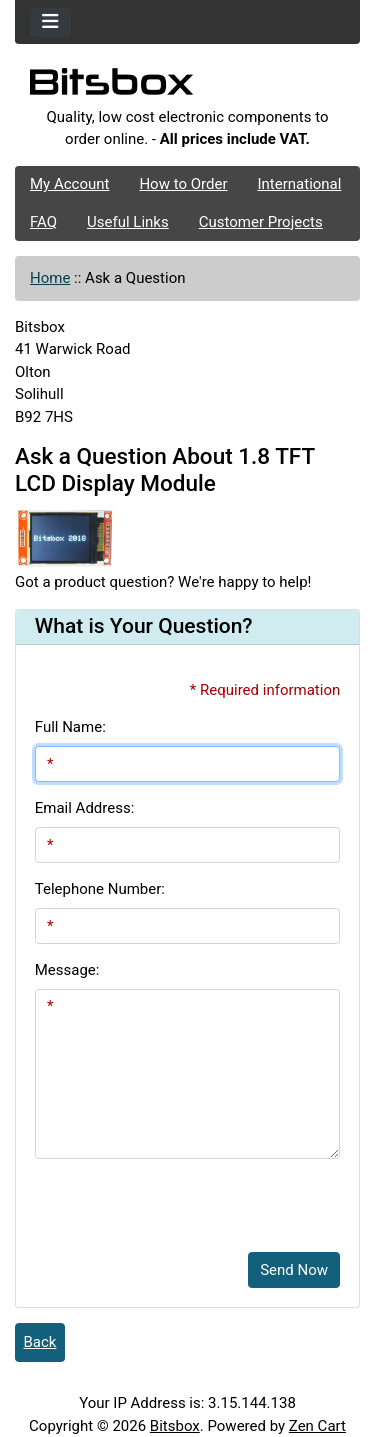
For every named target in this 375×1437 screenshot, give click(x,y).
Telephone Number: (100, 889)
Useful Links (128, 222)
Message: (67, 970)
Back (40, 1342)
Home (50, 278)
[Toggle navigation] (50, 22)
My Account (69, 184)
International (299, 184)
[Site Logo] (187, 87)
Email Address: (85, 808)
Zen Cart (317, 1426)
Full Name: (70, 727)
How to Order (183, 184)
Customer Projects (261, 222)
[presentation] (187, 1198)
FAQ (43, 222)
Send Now (294, 1270)
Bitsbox (175, 1426)
